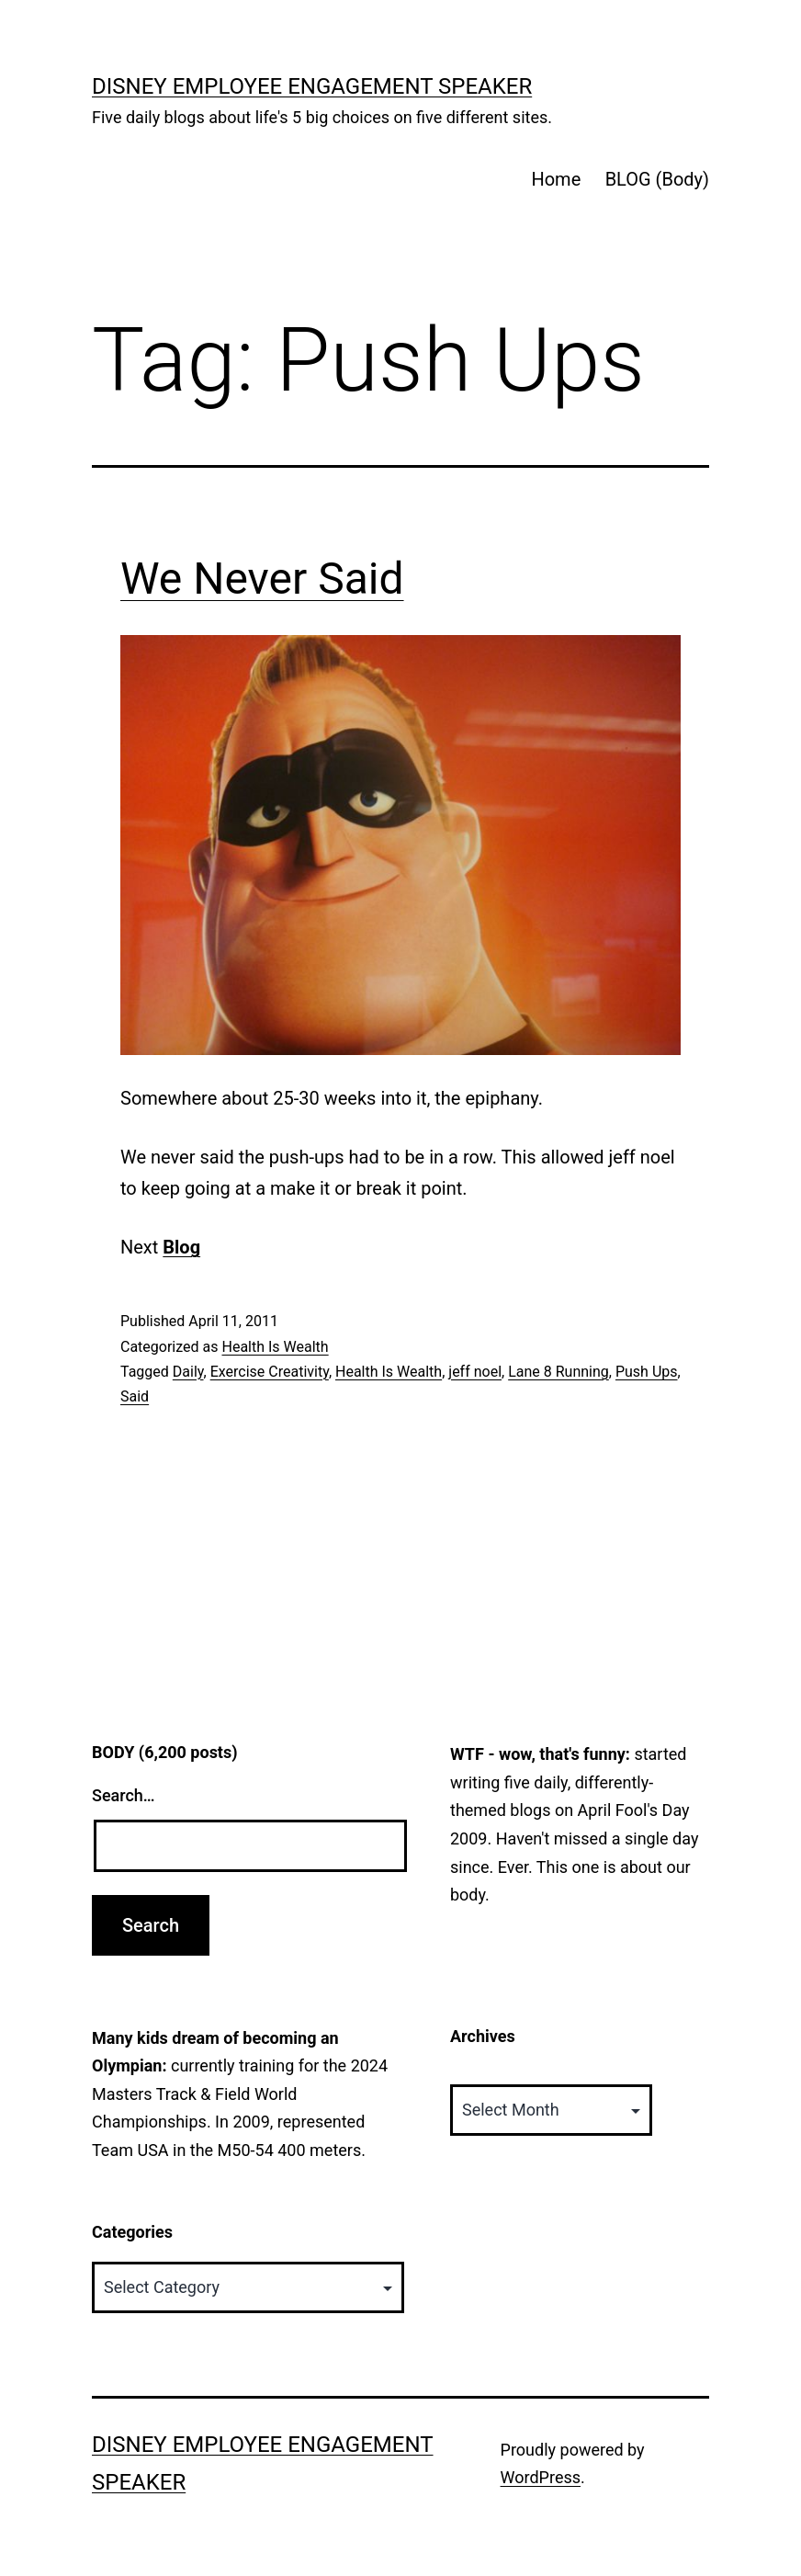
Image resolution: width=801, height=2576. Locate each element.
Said (134, 1396)
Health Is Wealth (274, 1347)
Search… (123, 1795)
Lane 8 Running (558, 1371)
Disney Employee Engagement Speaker (312, 86)
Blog (181, 1247)
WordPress (541, 2477)
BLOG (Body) (657, 179)
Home (556, 179)
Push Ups (646, 1371)
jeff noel (475, 1371)
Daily (188, 1371)
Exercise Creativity (269, 1371)
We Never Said (262, 578)
